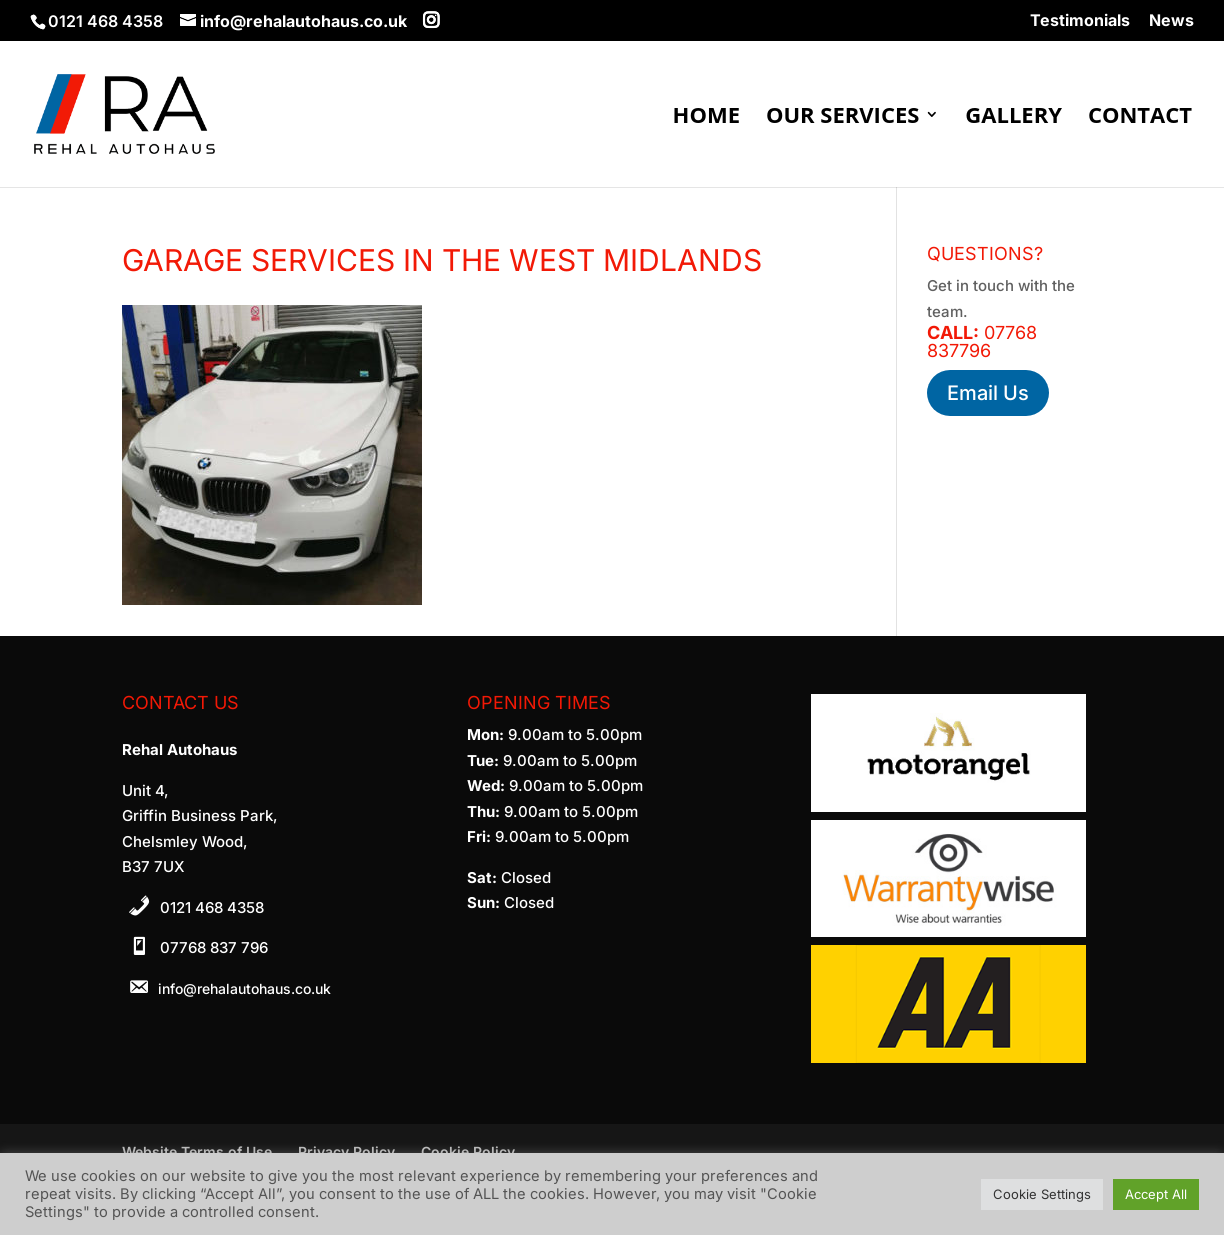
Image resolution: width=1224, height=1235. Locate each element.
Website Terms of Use (197, 1151)
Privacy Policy (346, 1151)
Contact (1140, 118)
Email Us (988, 393)
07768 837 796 (214, 947)
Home (706, 118)
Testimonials (1080, 21)
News (1171, 21)
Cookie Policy (468, 1151)
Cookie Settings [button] (1042, 1194)
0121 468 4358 (212, 907)
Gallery (1013, 118)
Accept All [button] (1156, 1194)
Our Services (842, 118)
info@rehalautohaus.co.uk (244, 988)
